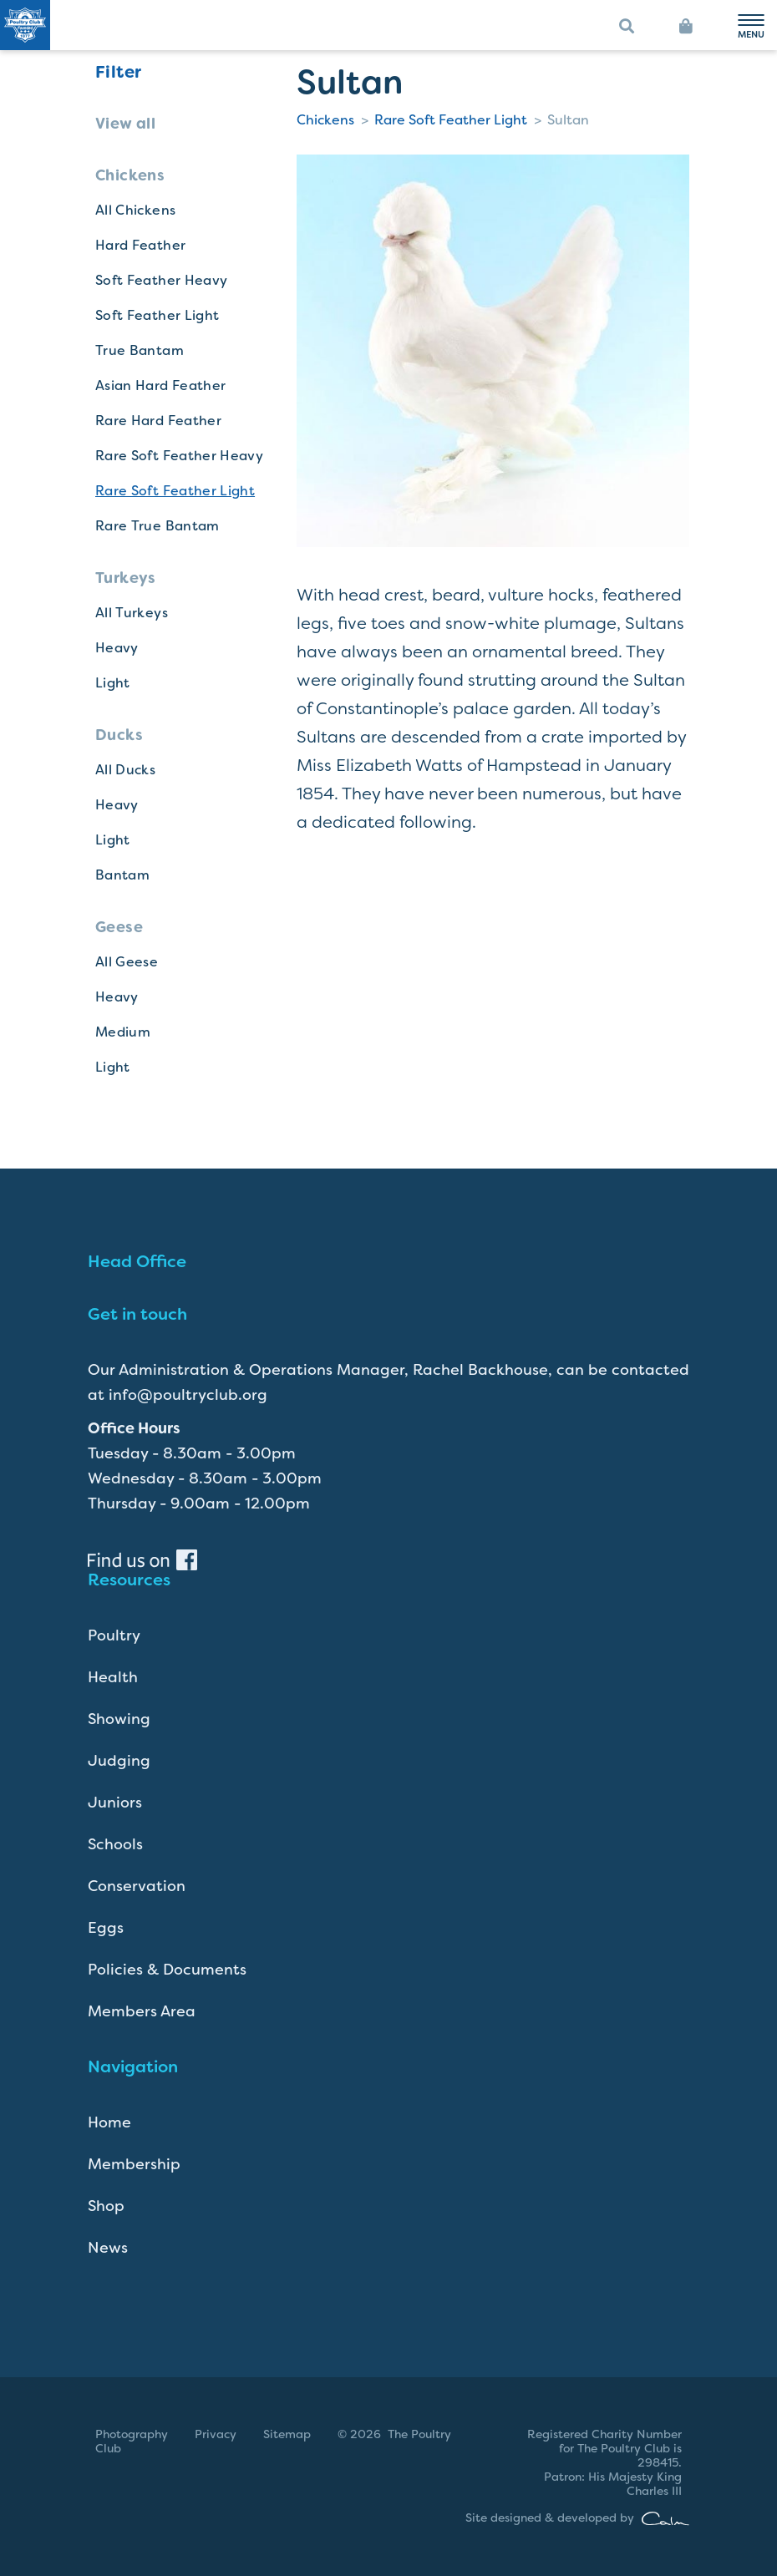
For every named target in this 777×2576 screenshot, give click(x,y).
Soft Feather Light (157, 315)
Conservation (136, 1886)
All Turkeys (131, 612)
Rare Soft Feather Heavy (179, 455)
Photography (131, 2434)
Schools (115, 1844)
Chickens (325, 120)
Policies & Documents (167, 1970)
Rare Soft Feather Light (175, 490)
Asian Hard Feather (160, 385)
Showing (119, 1719)
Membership (134, 2164)
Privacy (215, 2434)
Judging (119, 1761)
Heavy (117, 648)
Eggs (106, 1928)
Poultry (114, 1635)
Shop (106, 2206)
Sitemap (287, 2434)
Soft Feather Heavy (161, 280)
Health (113, 1677)
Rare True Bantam (157, 526)
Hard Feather (140, 245)
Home (109, 2122)
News (108, 2248)
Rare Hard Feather (158, 420)
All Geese (126, 962)
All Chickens (135, 210)
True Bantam (139, 350)
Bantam (122, 875)
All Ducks (125, 769)
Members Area (142, 2011)
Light (112, 683)
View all (125, 123)
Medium (122, 1032)
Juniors (115, 1803)
